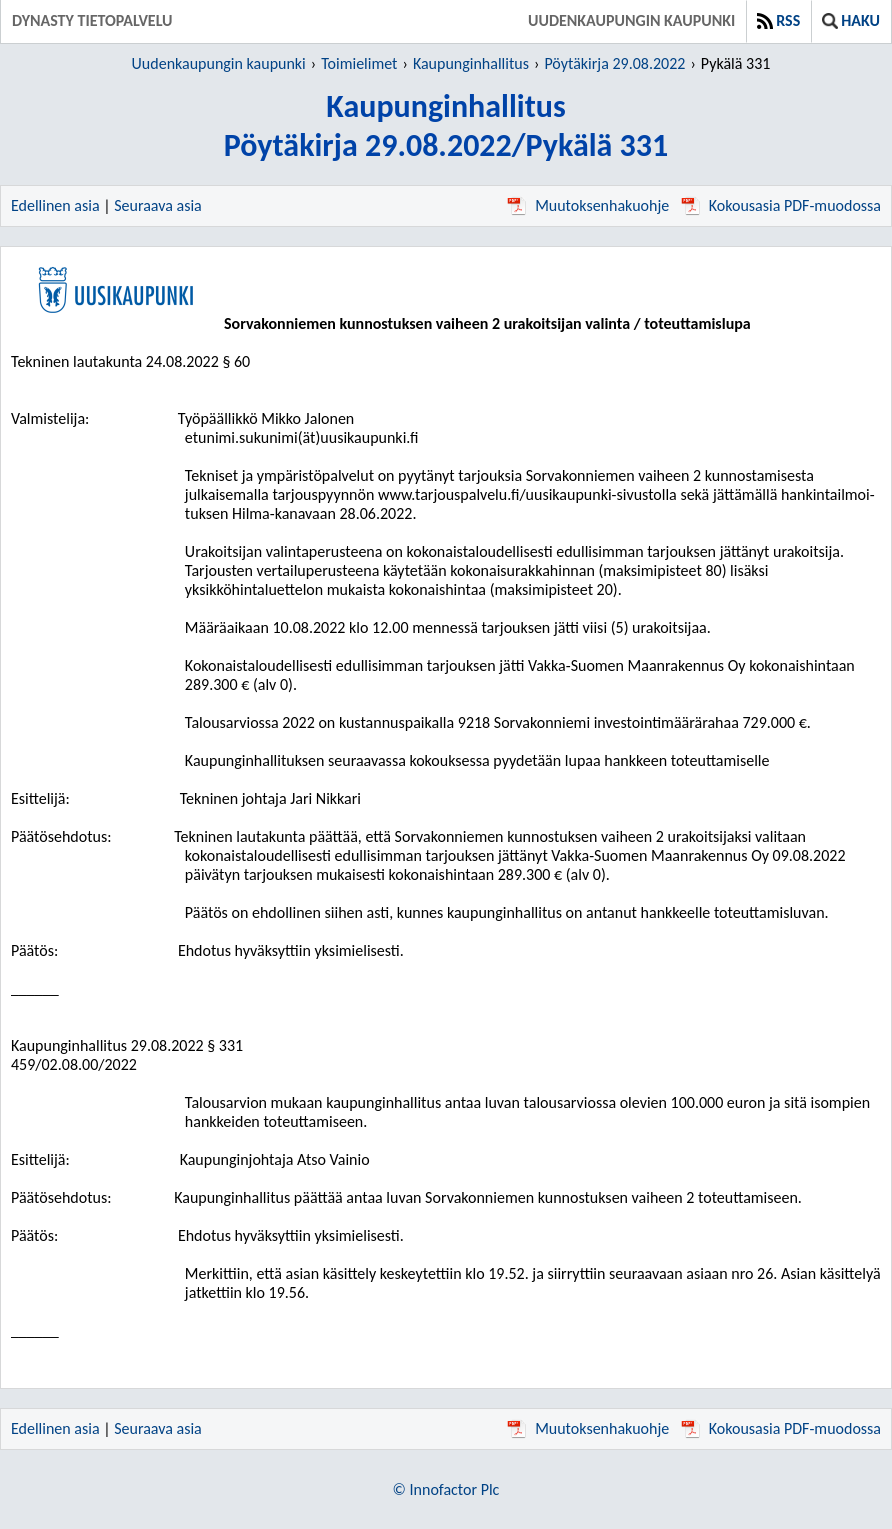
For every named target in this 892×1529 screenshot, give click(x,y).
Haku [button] (851, 20)
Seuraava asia (158, 205)
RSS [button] (778, 20)
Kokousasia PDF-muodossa (781, 205)
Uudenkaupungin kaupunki (631, 20)
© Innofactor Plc (446, 1489)
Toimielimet (359, 63)
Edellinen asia (55, 205)
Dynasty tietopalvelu (92, 20)
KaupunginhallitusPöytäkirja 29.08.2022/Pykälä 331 (446, 126)
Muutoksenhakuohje (588, 205)
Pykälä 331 (736, 63)
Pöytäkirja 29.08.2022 (614, 63)
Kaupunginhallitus (471, 63)
